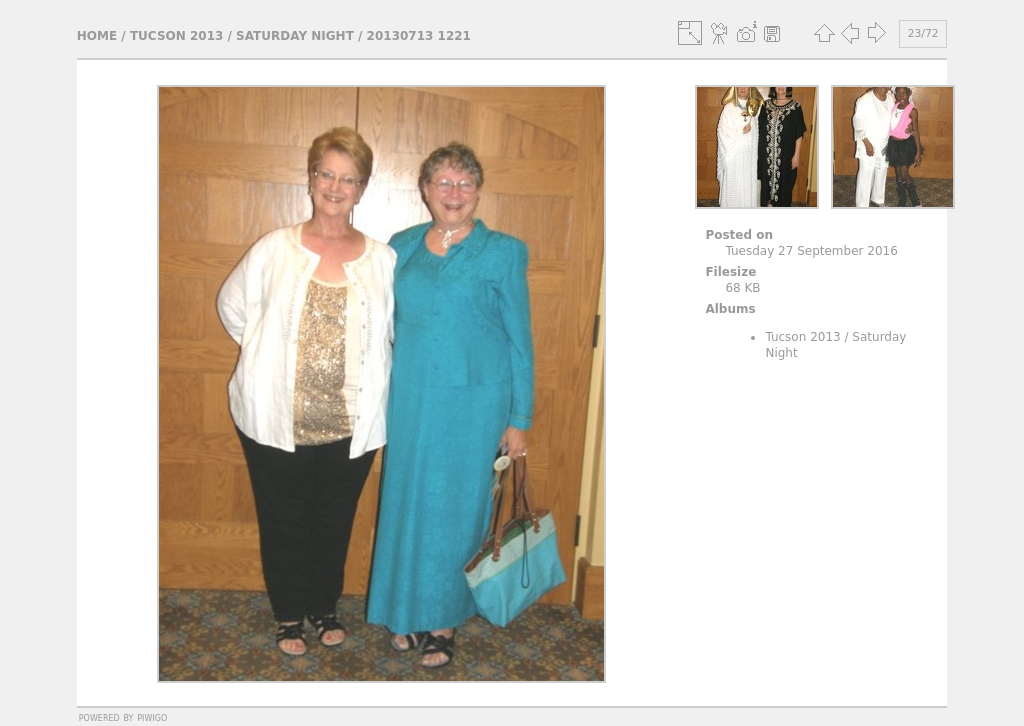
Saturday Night (295, 36)
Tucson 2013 (176, 36)
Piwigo (152, 717)
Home (97, 36)
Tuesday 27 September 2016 (811, 251)
